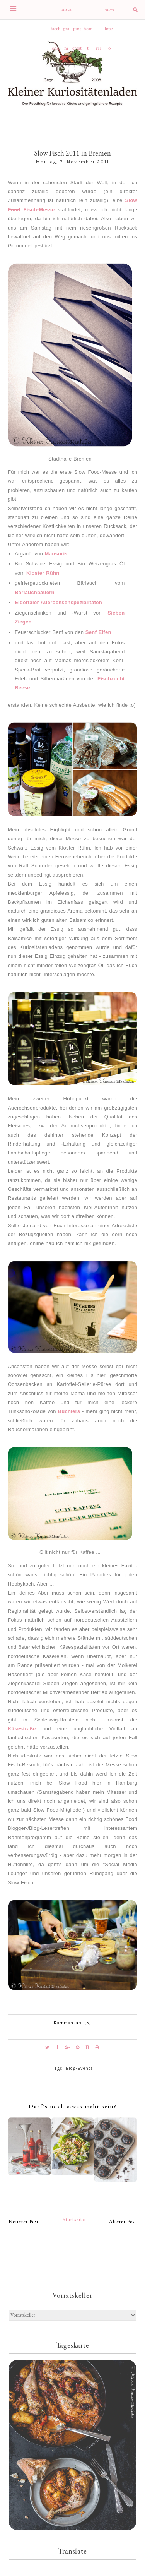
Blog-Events (79, 2068)
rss (99, 48)
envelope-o (109, 12)
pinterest (77, 32)
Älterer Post (122, 2221)
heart (88, 32)
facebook (55, 32)
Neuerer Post (24, 2221)
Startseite (74, 2219)
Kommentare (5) (72, 2022)
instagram (66, 12)
